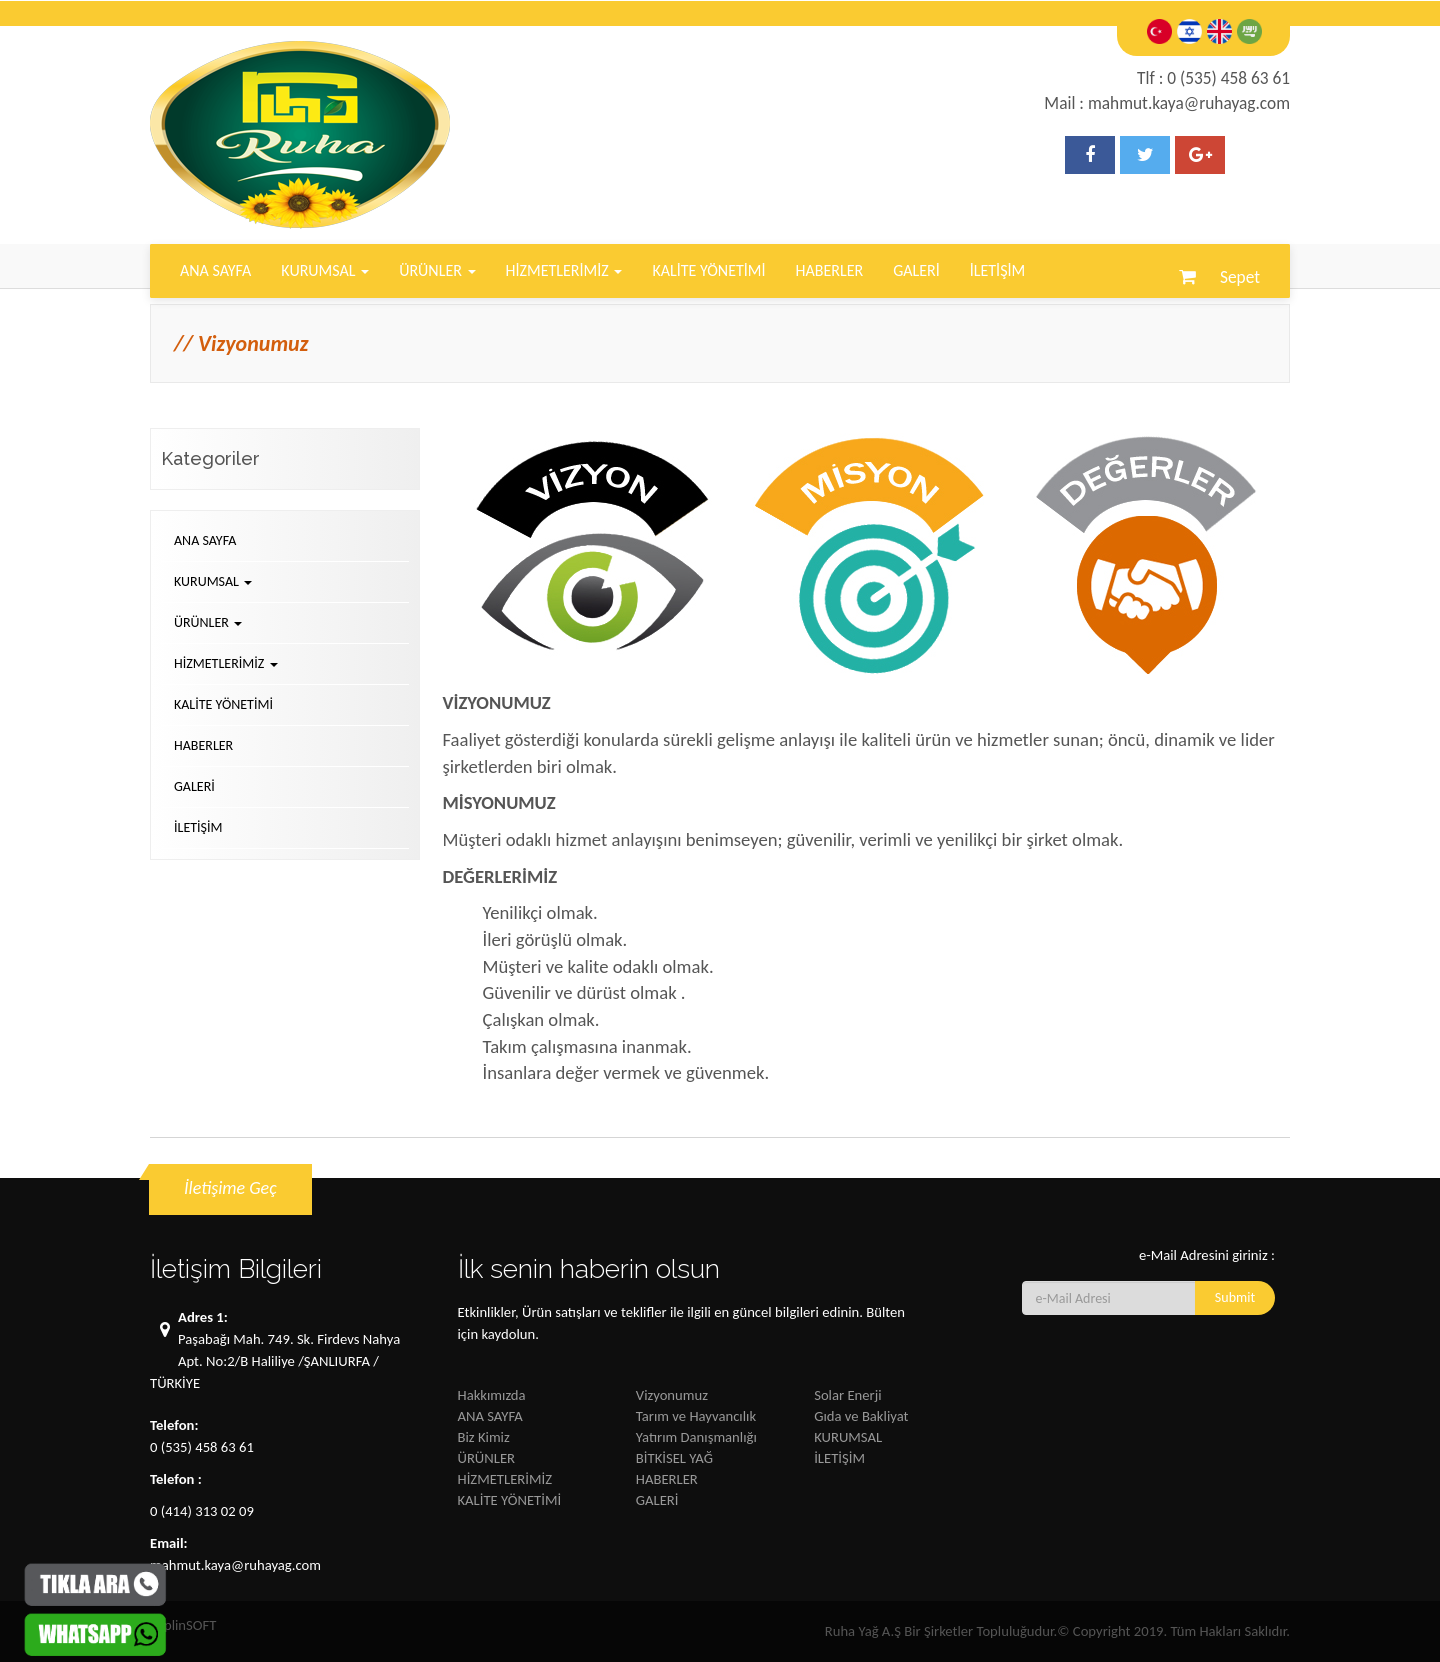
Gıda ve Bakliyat (861, 1416)
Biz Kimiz (484, 1437)
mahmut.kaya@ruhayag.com (235, 1565)
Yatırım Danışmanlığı (696, 1437)
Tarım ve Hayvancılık (696, 1416)
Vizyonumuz (672, 1395)
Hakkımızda (492, 1395)
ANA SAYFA (215, 270)
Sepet (1236, 277)
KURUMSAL (325, 270)
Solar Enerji (847, 1395)
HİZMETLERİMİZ (564, 270)
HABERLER (829, 270)
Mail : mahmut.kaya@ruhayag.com (1167, 103)
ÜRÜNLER (437, 270)
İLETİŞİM (997, 270)
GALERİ (916, 270)
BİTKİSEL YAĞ (674, 1458)
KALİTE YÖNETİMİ (708, 270)
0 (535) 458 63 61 (202, 1447)
